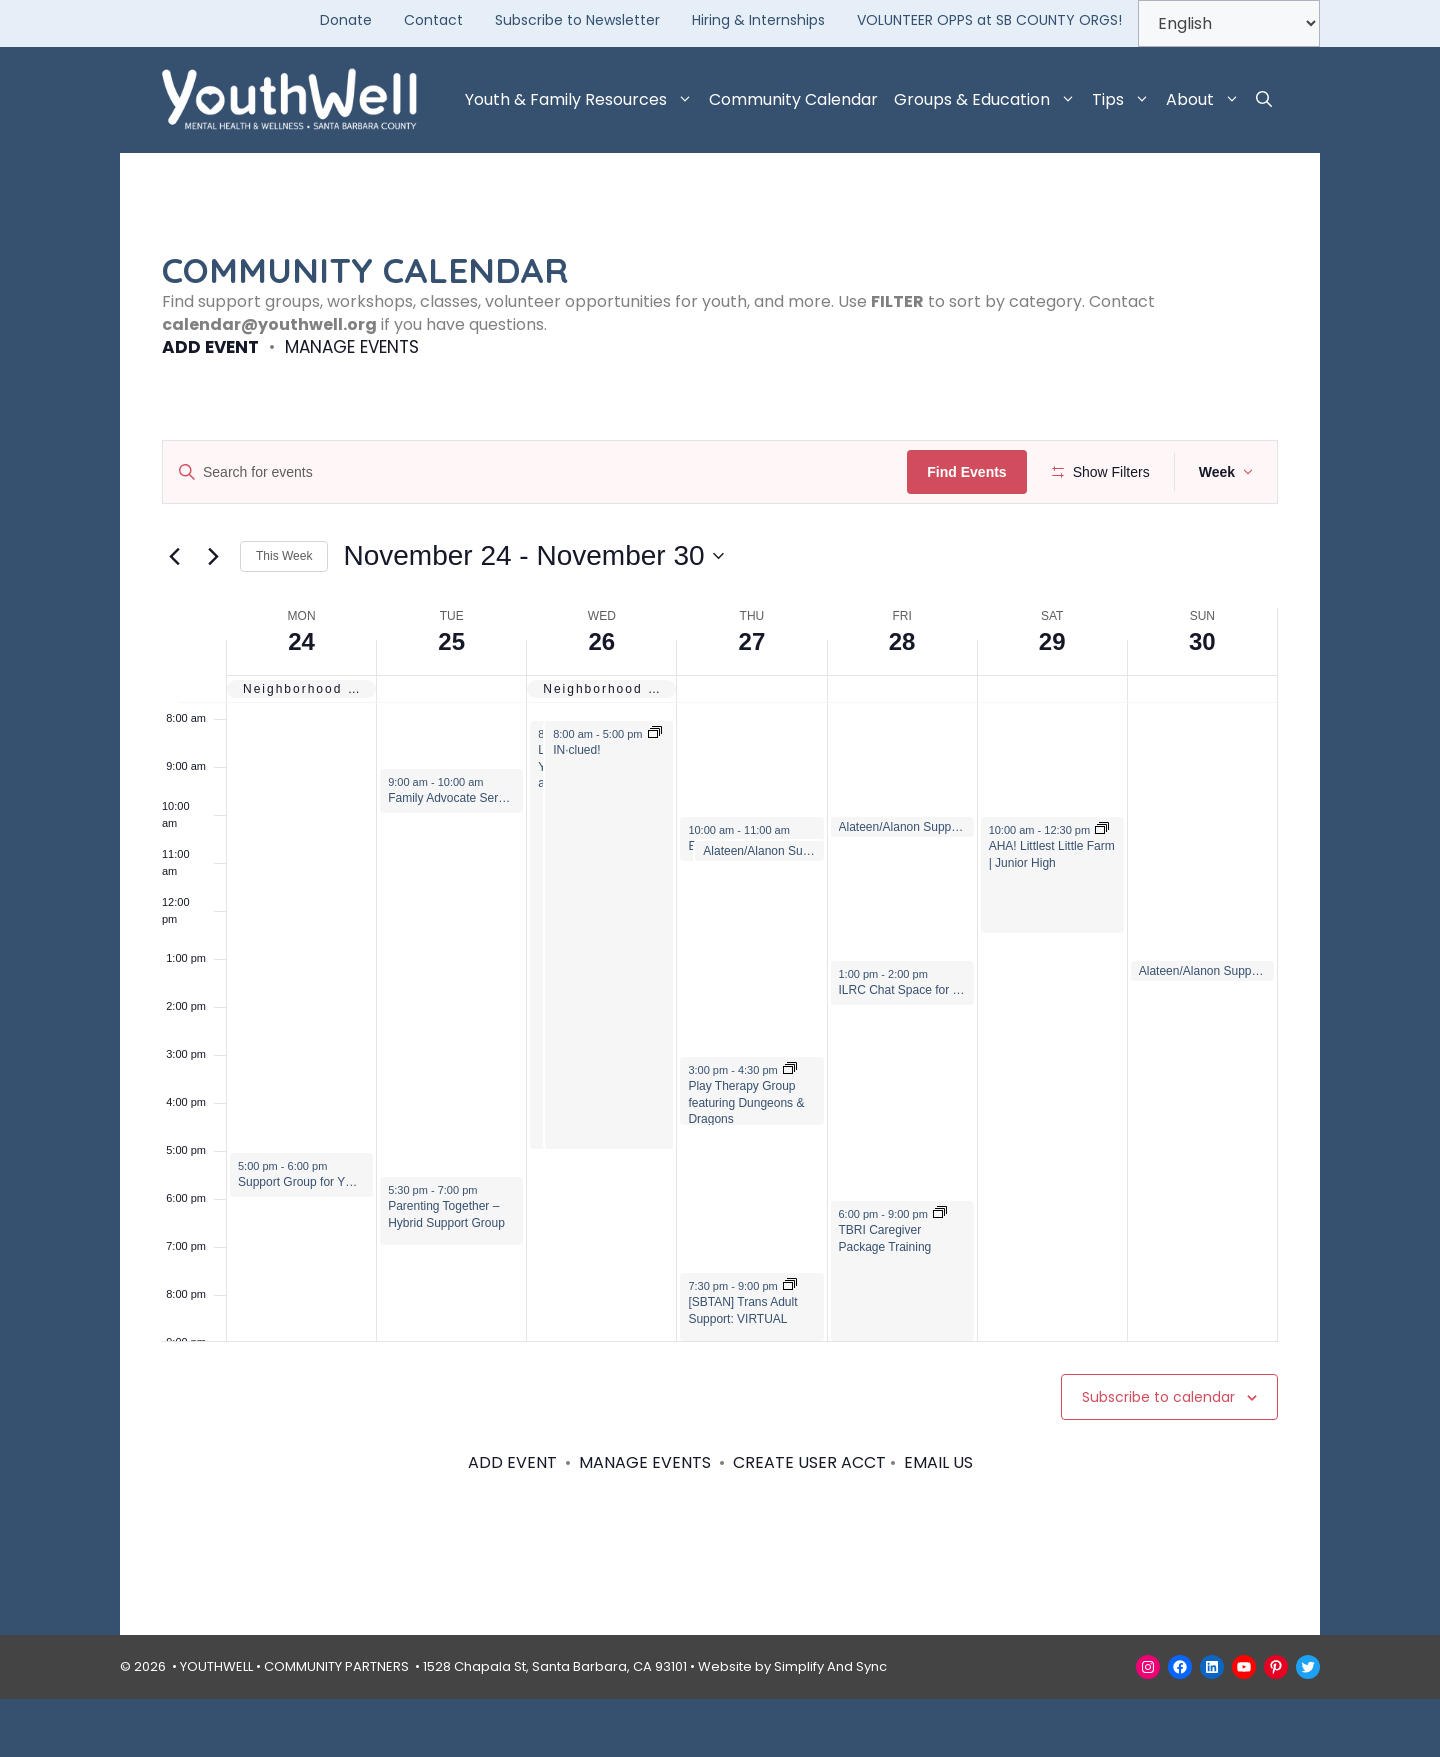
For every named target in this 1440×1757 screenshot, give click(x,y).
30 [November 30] (1202, 699)
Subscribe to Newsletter (577, 20)
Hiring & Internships (758, 20)
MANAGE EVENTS (352, 347)
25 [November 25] (451, 699)
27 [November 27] (752, 699)
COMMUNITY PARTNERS (336, 1724)
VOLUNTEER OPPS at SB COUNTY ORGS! (989, 20)
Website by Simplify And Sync (792, 1724)
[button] (1264, 100)
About (1207, 100)
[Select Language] (1229, 23)
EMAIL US (938, 1521)
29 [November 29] (1052, 699)
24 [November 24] (301, 699)
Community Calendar (793, 99)
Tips (1125, 100)
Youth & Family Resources (583, 100)
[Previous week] (174, 615)
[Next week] (213, 615)
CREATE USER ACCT (809, 1521)
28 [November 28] (902, 699)
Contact (433, 20)
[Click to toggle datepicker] (533, 615)
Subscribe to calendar (1158, 1455)
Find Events (973, 472)
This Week (284, 615)
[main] (720, 923)
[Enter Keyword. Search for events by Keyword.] (538, 472)
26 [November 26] (601, 699)
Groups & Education (989, 100)
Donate (346, 20)
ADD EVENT (210, 347)
